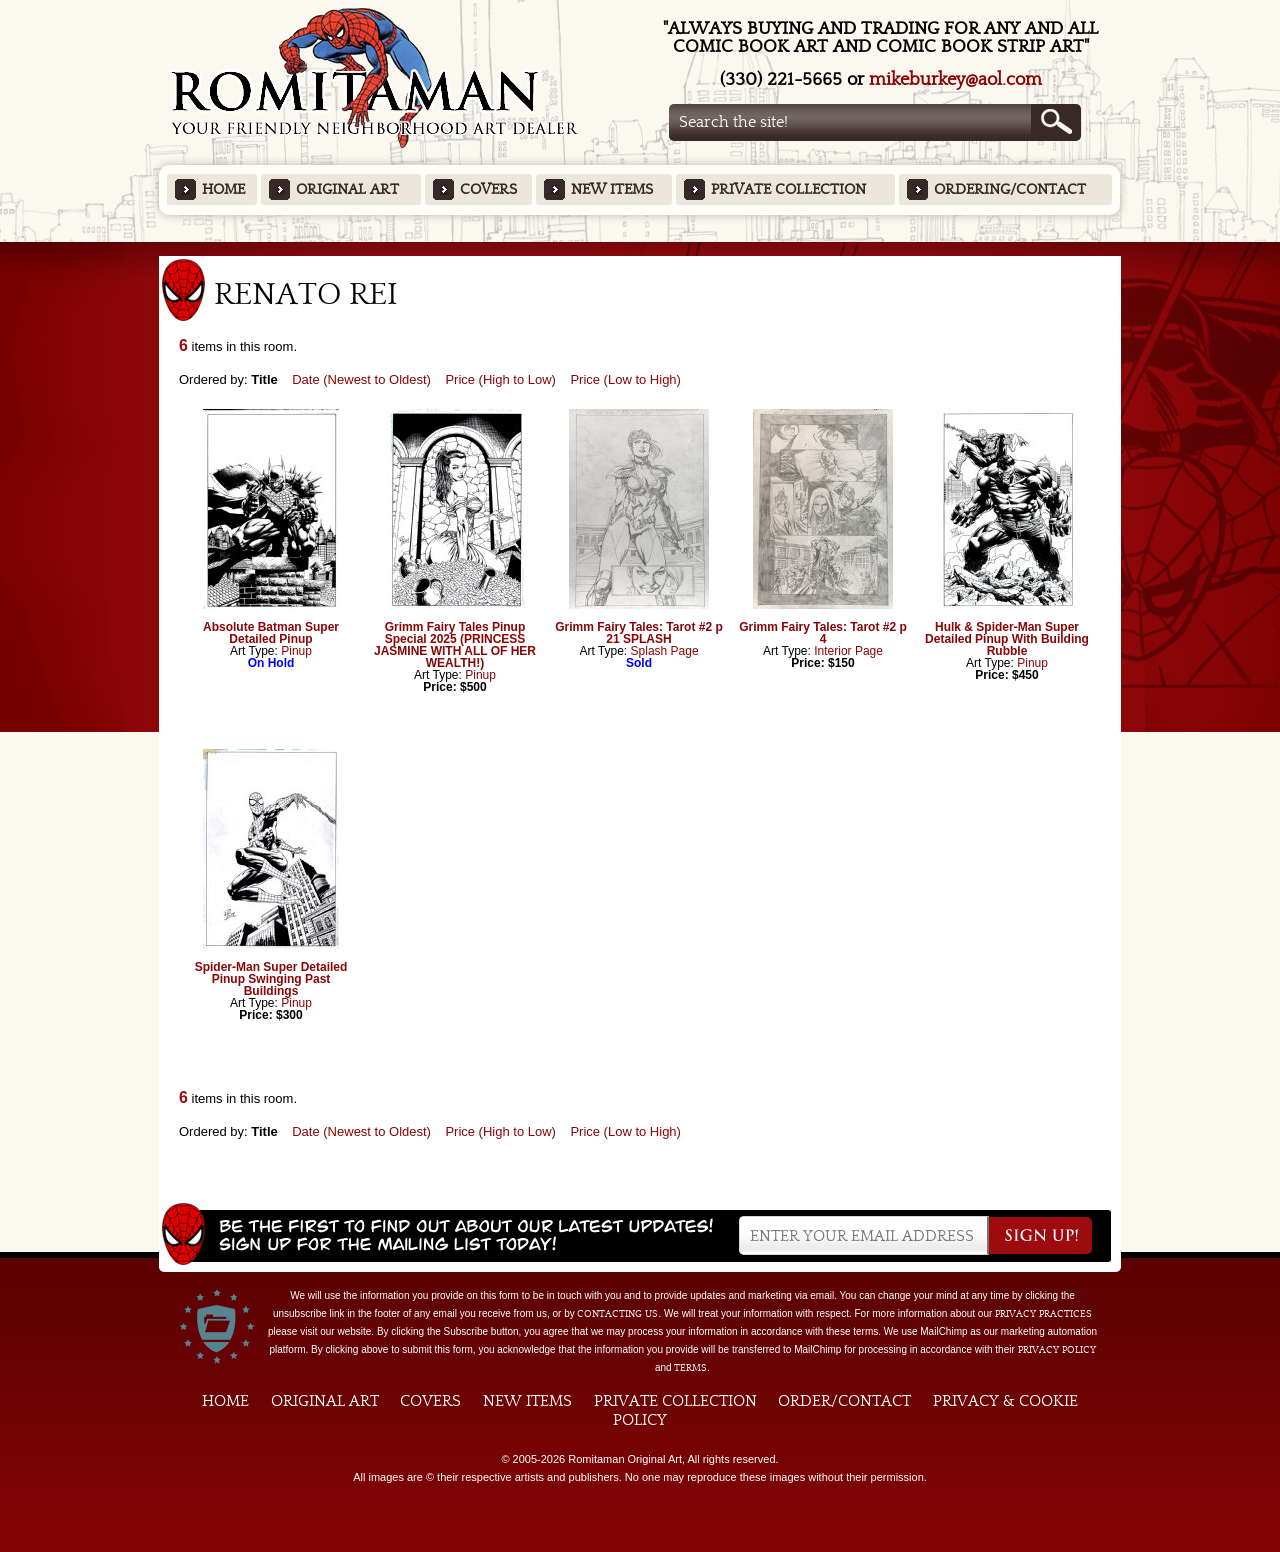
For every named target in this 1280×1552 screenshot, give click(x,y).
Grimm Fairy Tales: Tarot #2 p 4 (823, 633)
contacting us (617, 1314)
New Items (612, 189)
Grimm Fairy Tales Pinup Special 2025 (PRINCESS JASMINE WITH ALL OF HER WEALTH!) (455, 645)
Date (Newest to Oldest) (361, 379)
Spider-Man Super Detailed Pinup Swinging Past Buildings (271, 979)
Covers (488, 189)
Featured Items (640, 248)
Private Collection (788, 189)
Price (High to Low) (500, 379)
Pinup (296, 651)
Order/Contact (844, 1401)
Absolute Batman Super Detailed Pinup (271, 633)
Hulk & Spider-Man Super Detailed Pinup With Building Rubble (1007, 639)
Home (223, 189)
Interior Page (848, 651)
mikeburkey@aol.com (955, 79)
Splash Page (665, 651)
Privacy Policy (1057, 1350)
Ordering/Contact (1010, 189)
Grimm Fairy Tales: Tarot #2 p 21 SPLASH (639, 633)
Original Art (347, 189)
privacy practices (1043, 1314)
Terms (690, 1368)
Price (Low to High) (625, 379)
